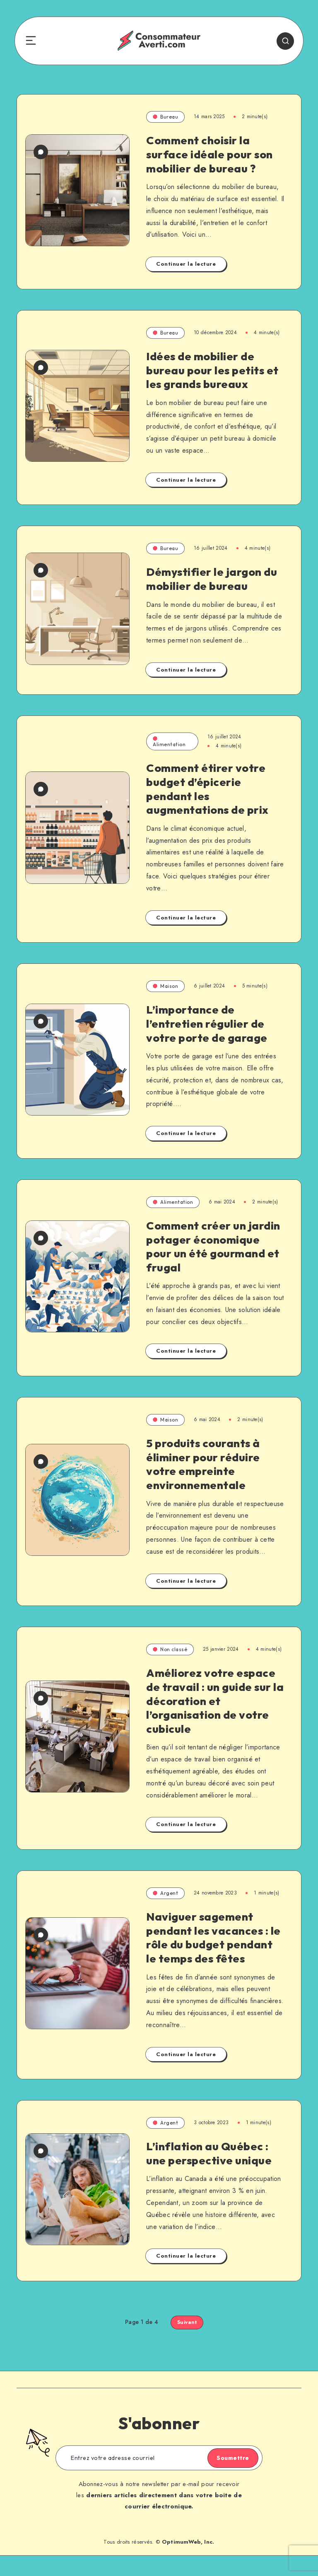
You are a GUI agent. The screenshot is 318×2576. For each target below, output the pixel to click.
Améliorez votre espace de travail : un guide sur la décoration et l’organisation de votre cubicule (212, 1707)
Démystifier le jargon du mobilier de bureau (213, 582)
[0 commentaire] (41, 130)
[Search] (278, 41)
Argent (165, 1900)
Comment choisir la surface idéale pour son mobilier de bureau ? (211, 154)
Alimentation (169, 748)
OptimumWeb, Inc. (188, 2562)
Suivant (187, 2342)
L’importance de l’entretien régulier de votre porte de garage (208, 1030)
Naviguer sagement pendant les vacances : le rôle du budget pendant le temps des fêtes (209, 1951)
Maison (165, 993)
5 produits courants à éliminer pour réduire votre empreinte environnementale (205, 1470)
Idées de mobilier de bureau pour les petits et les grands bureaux (214, 370)
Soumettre (225, 2479)
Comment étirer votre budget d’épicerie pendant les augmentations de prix (209, 795)
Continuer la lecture (186, 264)
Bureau (165, 117)
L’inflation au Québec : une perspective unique (210, 2173)
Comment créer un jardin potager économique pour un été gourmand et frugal (215, 1253)
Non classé (170, 1656)
